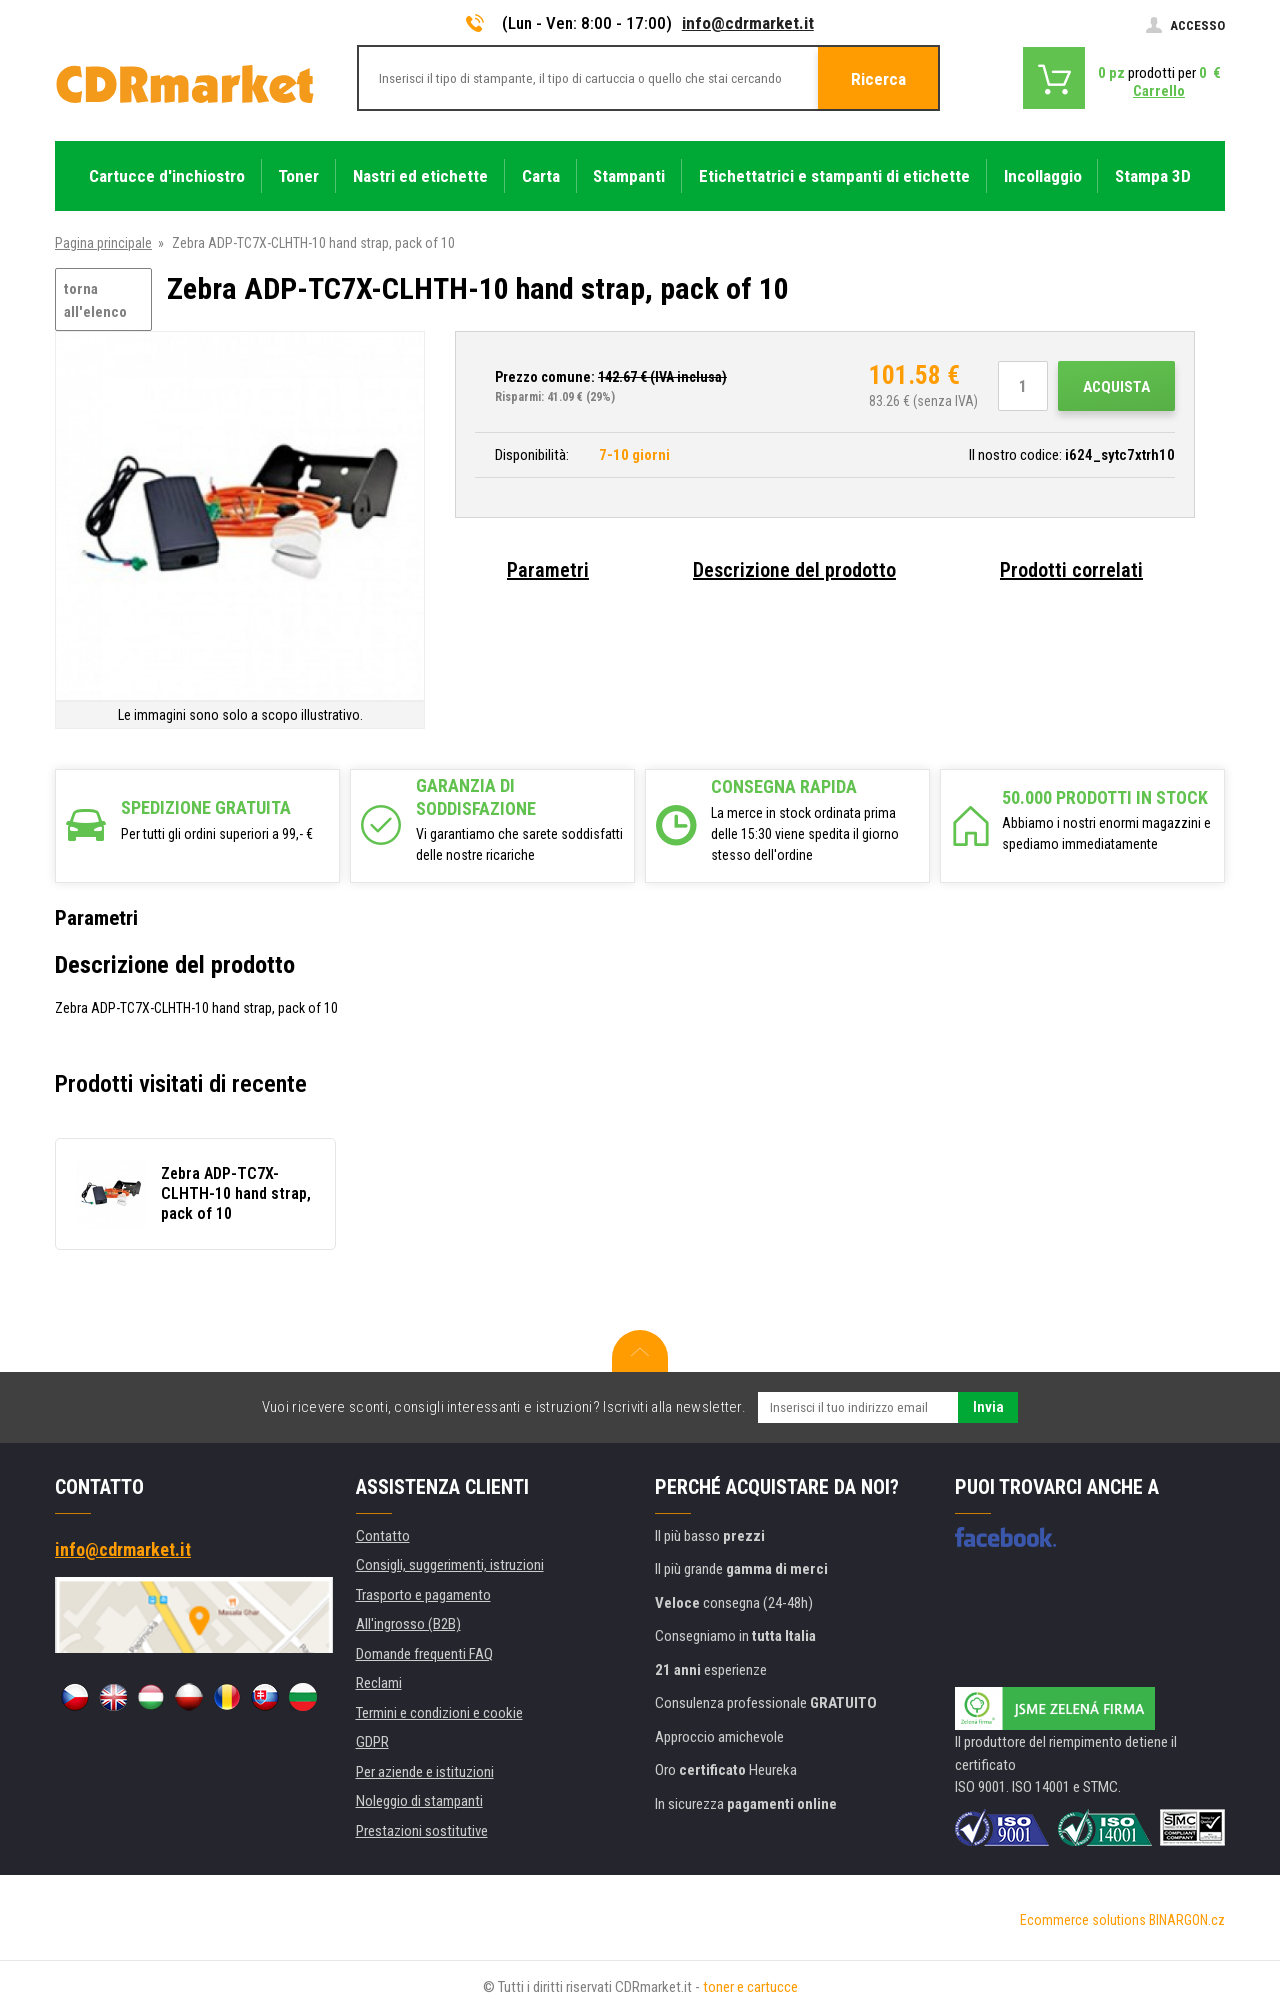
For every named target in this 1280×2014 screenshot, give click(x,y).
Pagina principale (103, 243)
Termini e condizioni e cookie (439, 1713)
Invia (988, 1407)
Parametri (548, 570)
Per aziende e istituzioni (425, 1772)
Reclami (379, 1683)
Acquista (1116, 387)
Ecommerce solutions (1083, 1920)
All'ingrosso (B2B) (408, 1624)
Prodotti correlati (1071, 570)
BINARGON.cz (1187, 1920)
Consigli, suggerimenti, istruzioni (450, 1565)
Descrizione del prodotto (794, 570)
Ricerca (878, 79)
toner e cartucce (750, 1987)
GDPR (372, 1742)
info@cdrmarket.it (748, 23)
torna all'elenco (95, 300)
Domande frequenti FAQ (424, 1654)
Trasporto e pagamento (423, 1595)
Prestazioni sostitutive (422, 1831)
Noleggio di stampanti (419, 1801)
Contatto (383, 1536)
